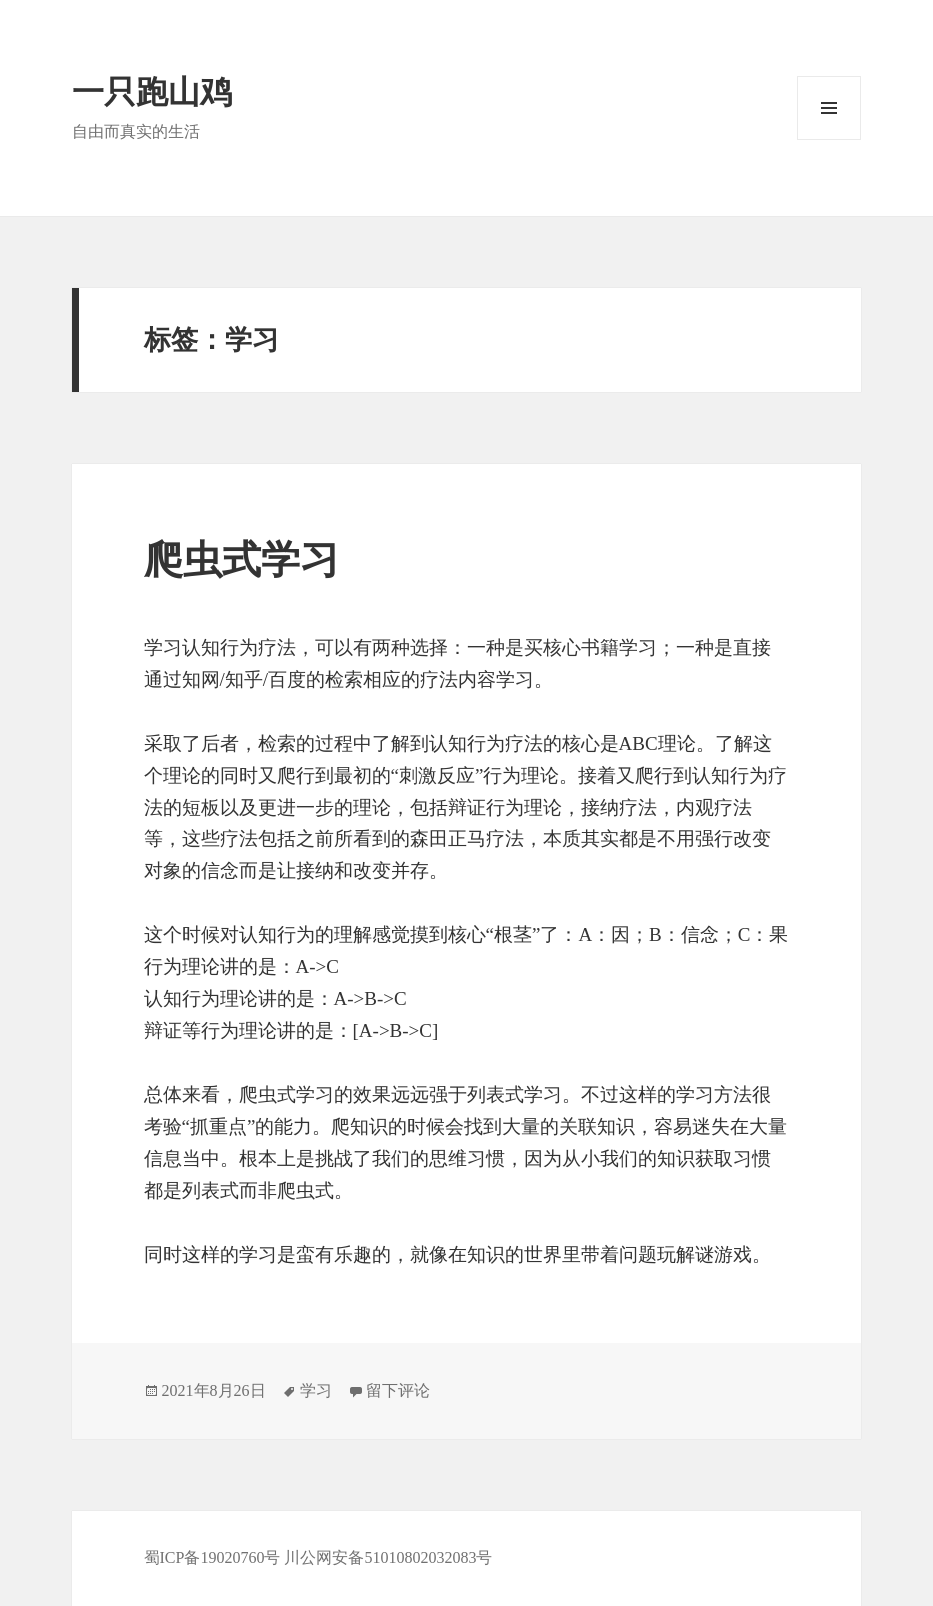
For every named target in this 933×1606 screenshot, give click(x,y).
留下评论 (398, 1390)
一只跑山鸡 (152, 92)
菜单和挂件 (829, 108)
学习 (316, 1390)
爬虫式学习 (241, 559)
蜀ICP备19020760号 (214, 1557)
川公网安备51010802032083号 (388, 1557)
